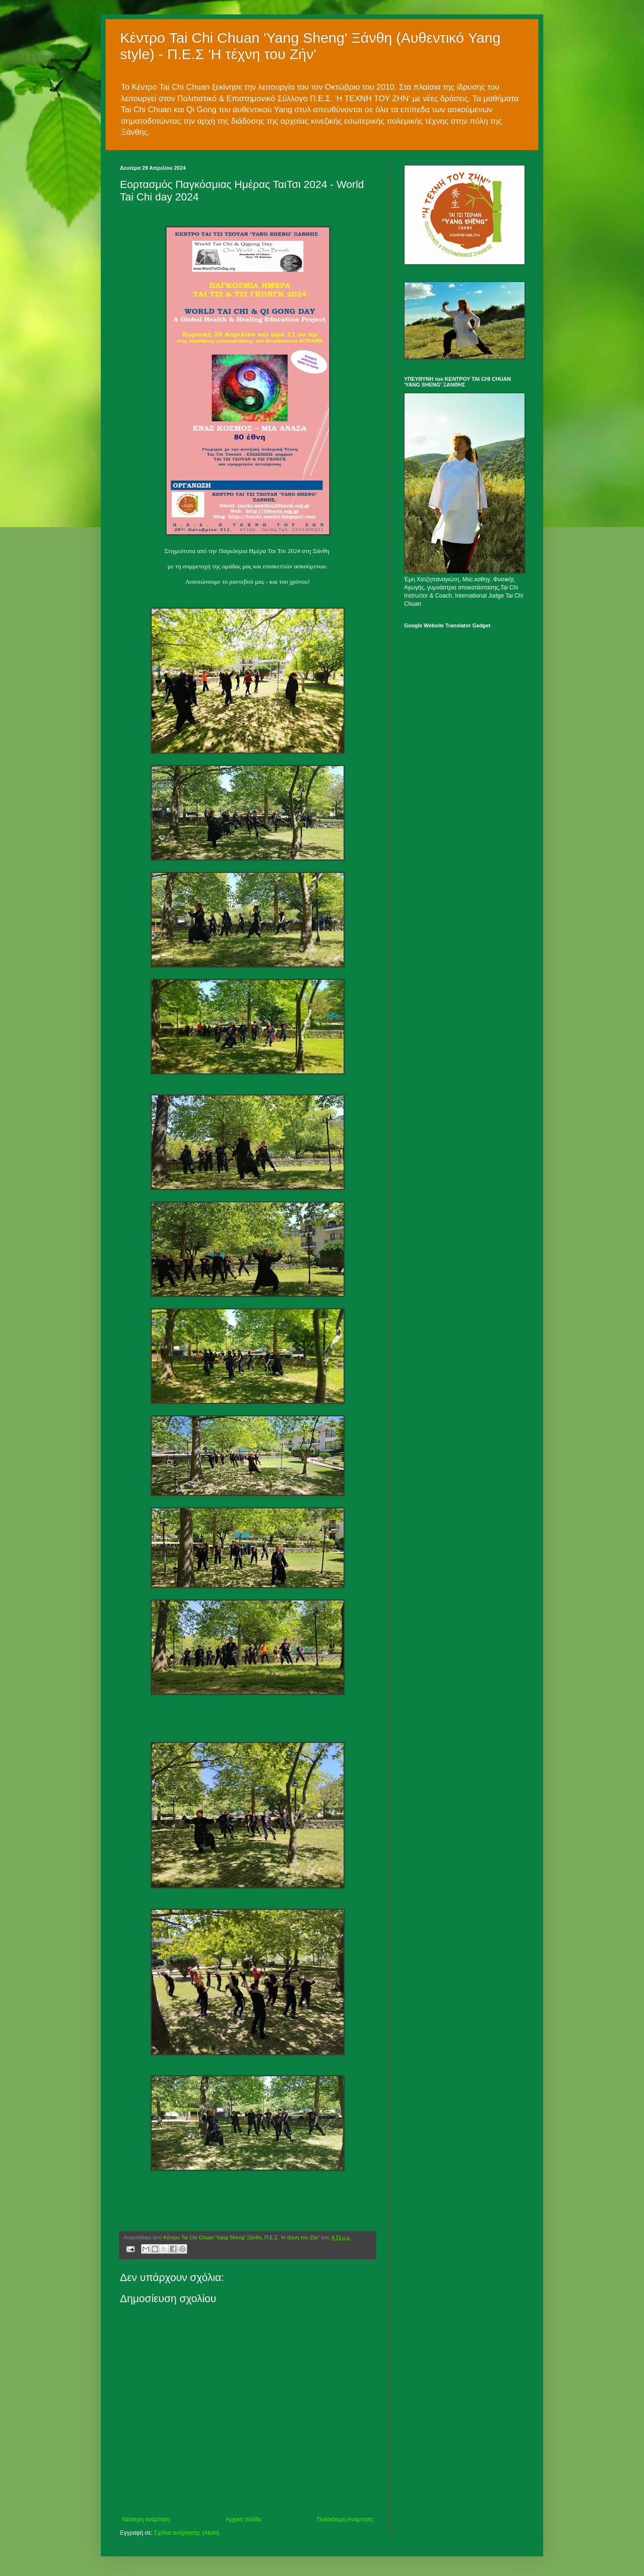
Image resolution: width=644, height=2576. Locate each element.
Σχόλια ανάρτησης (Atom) (186, 2532)
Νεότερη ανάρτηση (146, 2519)
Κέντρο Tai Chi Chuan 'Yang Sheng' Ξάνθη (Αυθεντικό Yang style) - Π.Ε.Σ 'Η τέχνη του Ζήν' (310, 46)
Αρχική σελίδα (244, 2519)
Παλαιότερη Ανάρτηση (345, 2519)
